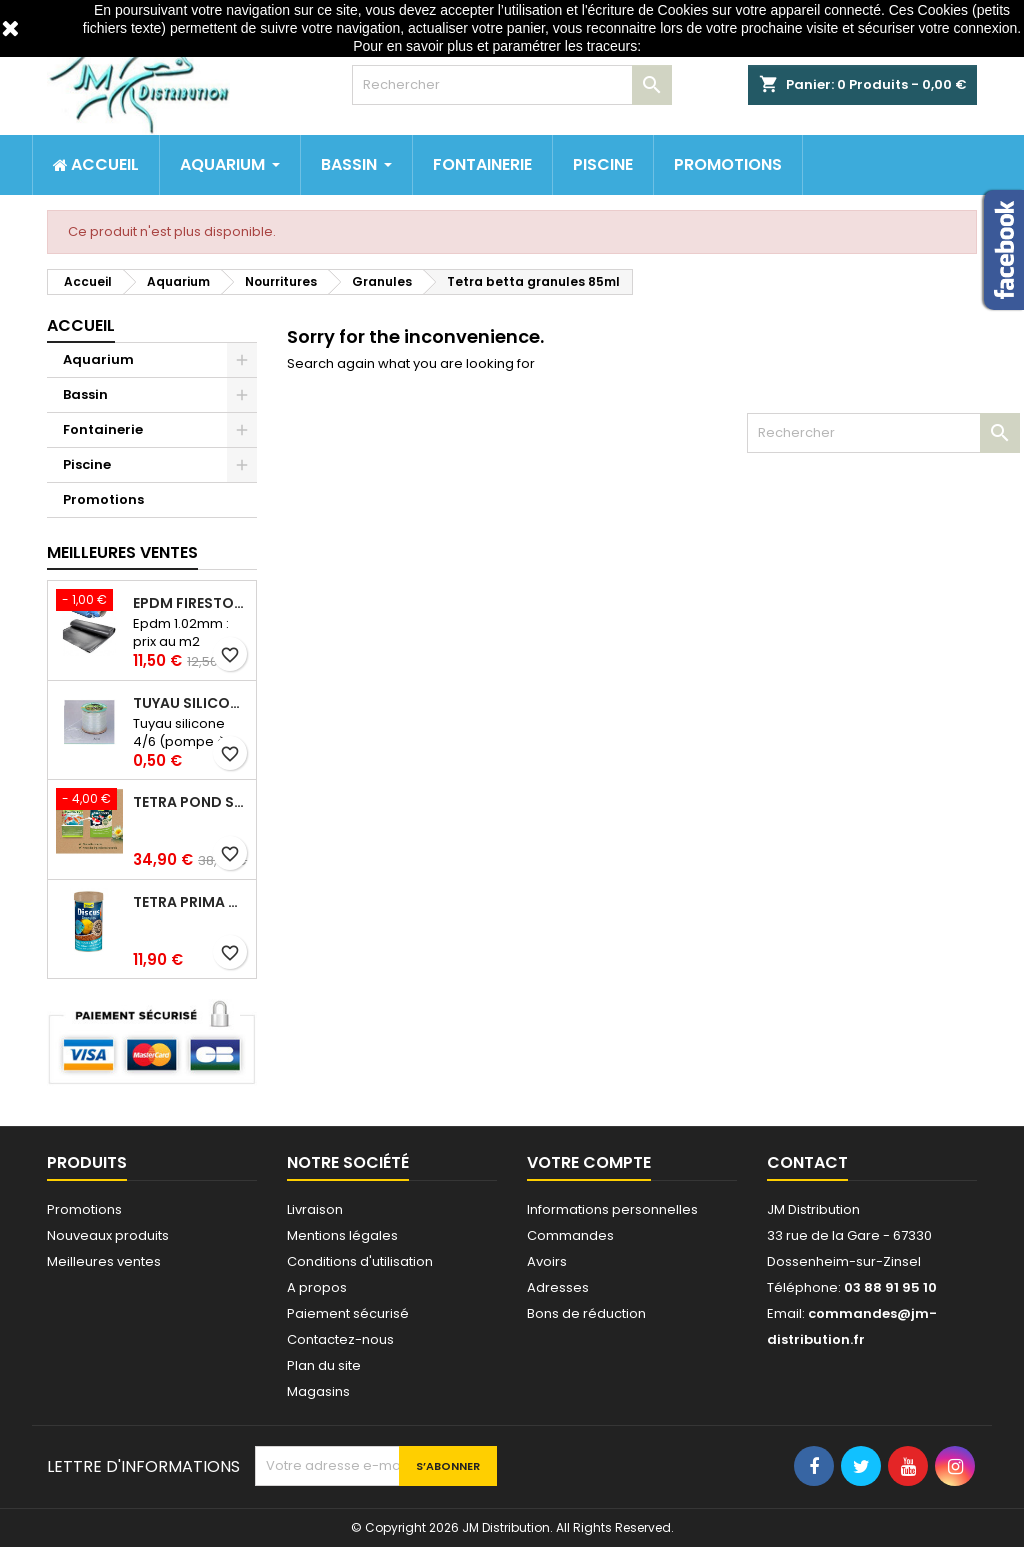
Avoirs (547, 1261)
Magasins (318, 1391)
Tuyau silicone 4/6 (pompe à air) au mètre (190, 703)
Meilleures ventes (104, 1261)
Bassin (85, 394)
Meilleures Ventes (122, 552)
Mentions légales (342, 1235)
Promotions (103, 499)
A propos (317, 1287)
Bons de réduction (586, 1313)
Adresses (558, 1287)
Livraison (315, 1209)
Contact (807, 1162)
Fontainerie (103, 429)
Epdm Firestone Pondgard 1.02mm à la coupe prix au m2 (190, 603)
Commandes (570, 1235)
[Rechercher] (512, 85)
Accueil (81, 325)
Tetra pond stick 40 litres (190, 802)
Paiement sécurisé (348, 1313)
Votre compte (589, 1162)
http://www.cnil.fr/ (698, 46)
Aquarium (98, 359)
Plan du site (324, 1365)
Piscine (87, 464)
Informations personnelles (612, 1209)
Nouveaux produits (108, 1235)
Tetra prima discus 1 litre (190, 902)
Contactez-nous (340, 1339)
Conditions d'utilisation (360, 1261)
